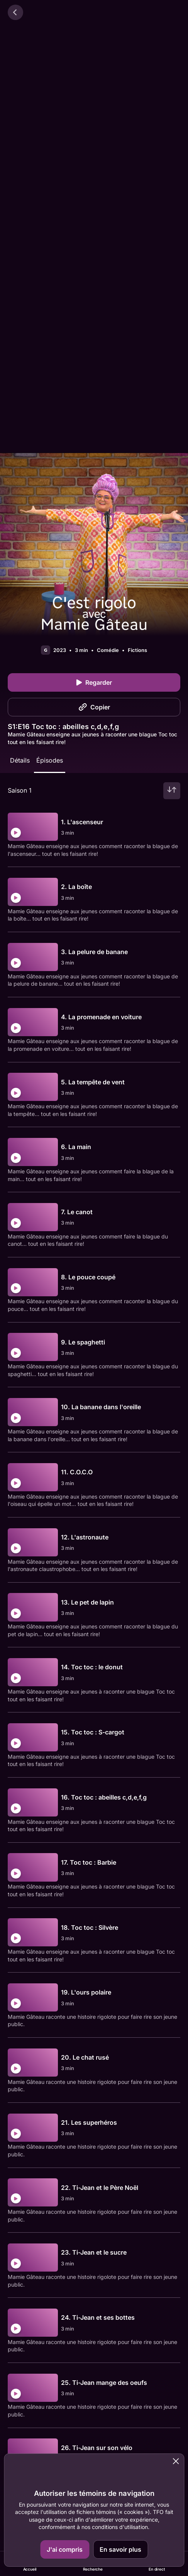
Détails (20, 760)
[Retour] (15, 12)
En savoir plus (120, 2549)
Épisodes (49, 760)
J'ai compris (65, 2549)
